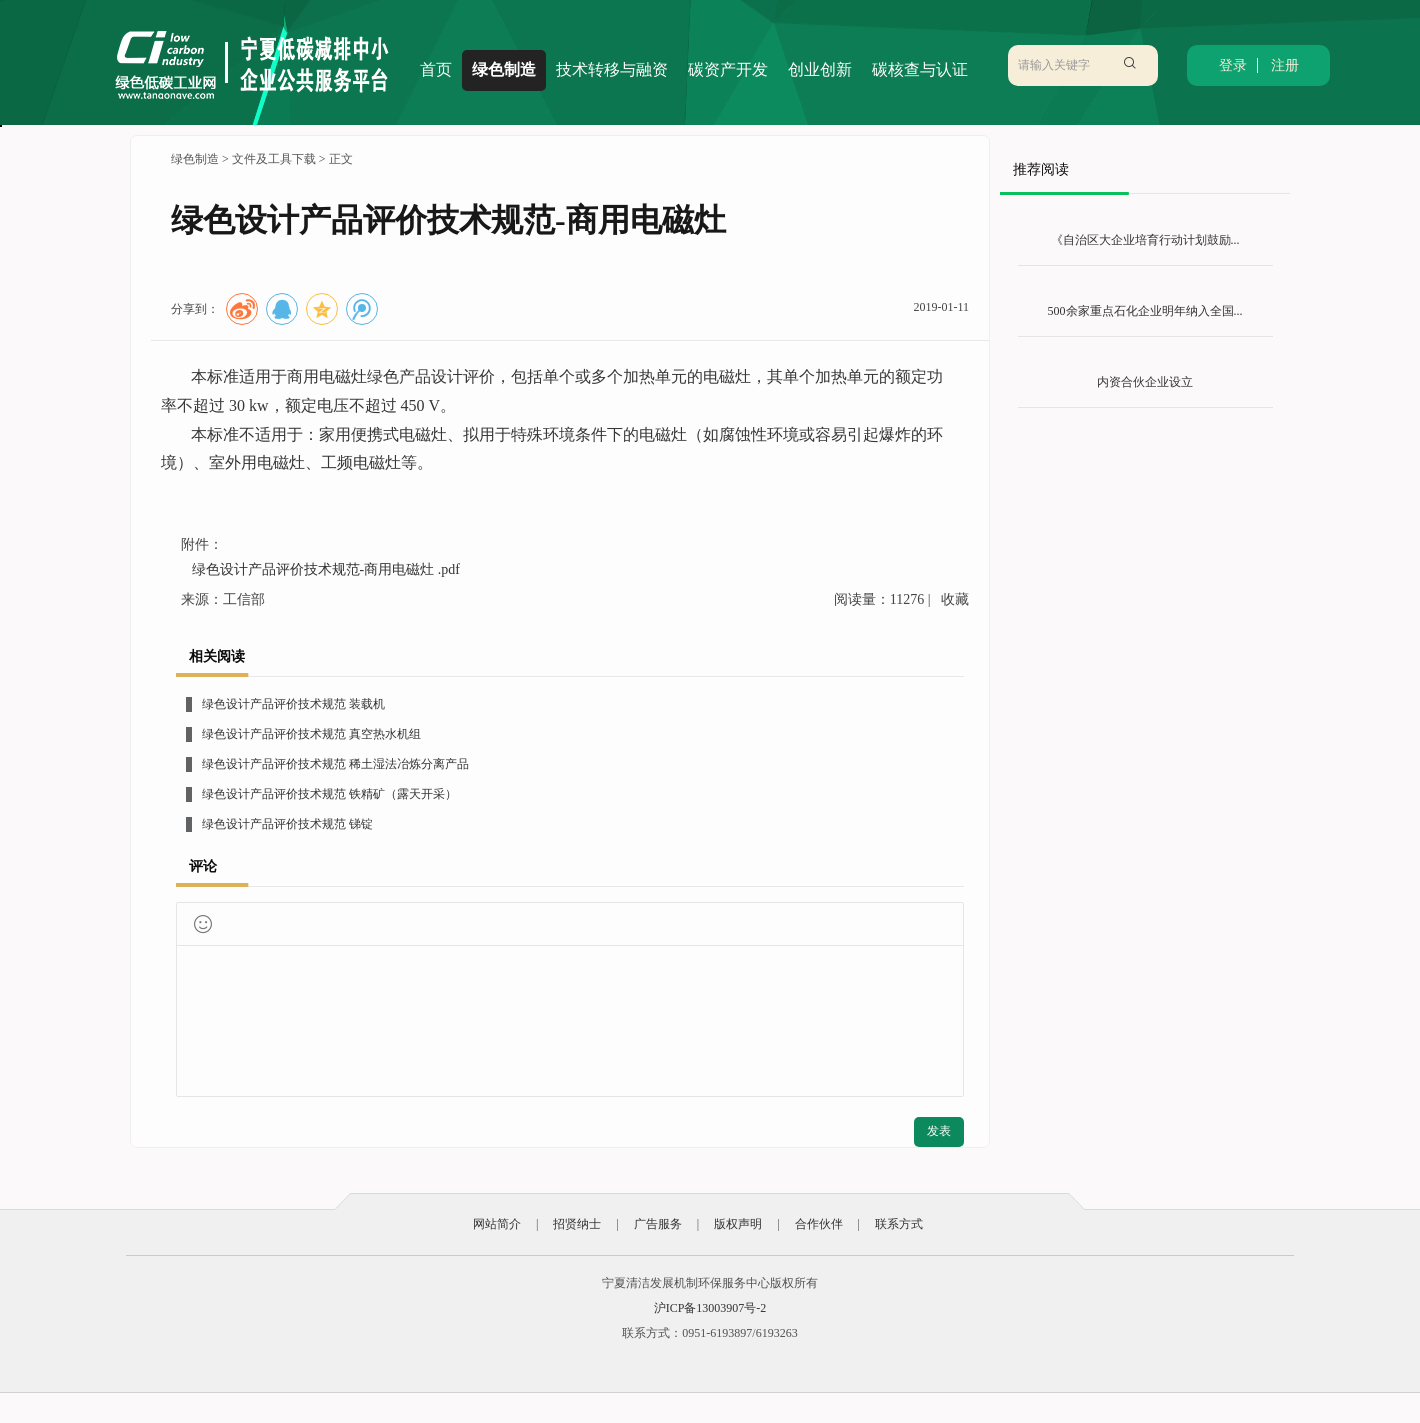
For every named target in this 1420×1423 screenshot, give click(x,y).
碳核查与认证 (920, 69)
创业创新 (820, 69)
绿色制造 (504, 69)
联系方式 (899, 1224)
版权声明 (738, 1224)
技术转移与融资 (612, 69)
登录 (1233, 65)
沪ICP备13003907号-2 (710, 1308)
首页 (436, 69)
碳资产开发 (728, 69)
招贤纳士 (577, 1224)
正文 (341, 159)
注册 (1285, 65)
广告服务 (658, 1224)
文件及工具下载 (274, 159)
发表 (939, 1131)
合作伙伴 (819, 1224)
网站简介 (497, 1224)
